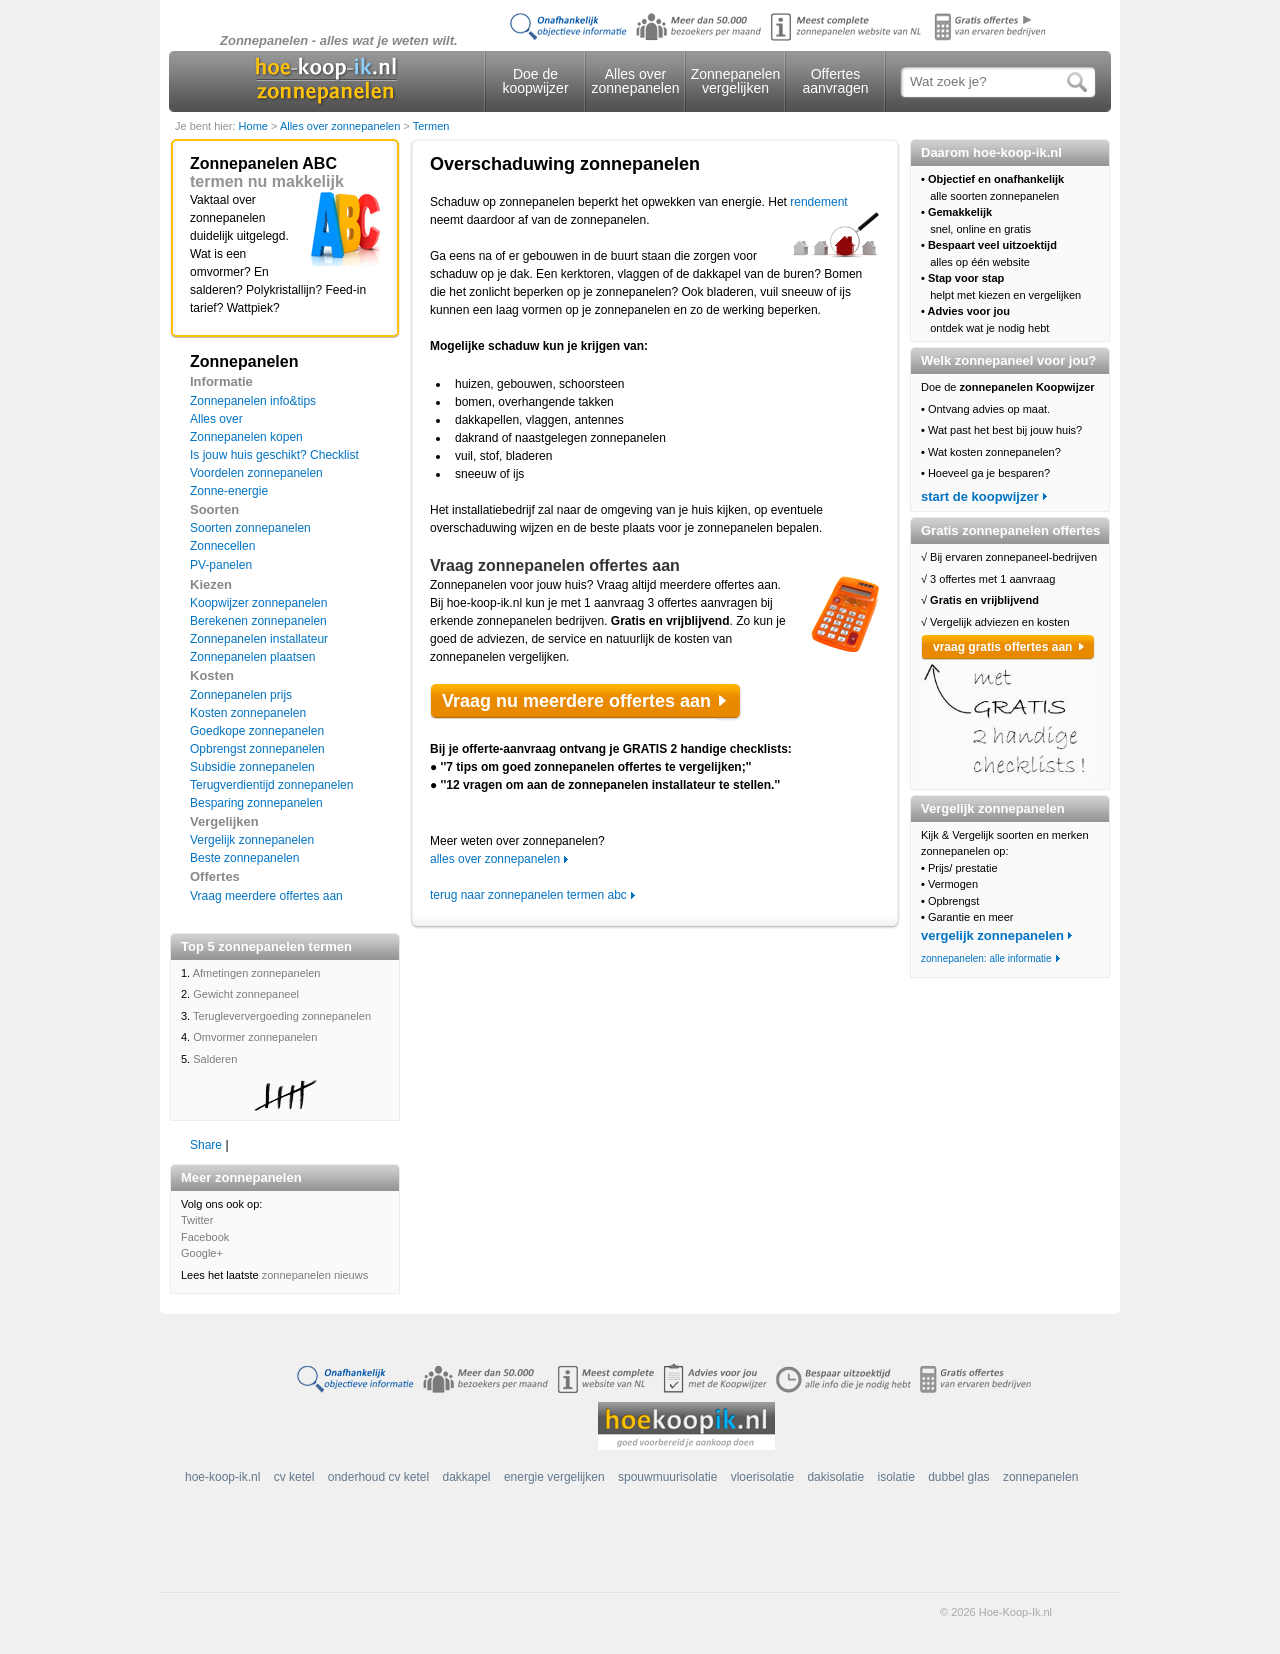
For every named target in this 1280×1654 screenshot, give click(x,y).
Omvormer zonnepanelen (255, 1037)
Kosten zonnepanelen (248, 713)
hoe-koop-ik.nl (222, 1477)
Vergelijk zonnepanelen (252, 840)
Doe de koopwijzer (535, 81)
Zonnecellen (222, 546)
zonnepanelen (1040, 1477)
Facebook (205, 1237)
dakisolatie (835, 1477)
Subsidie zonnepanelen (252, 767)
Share (206, 1145)
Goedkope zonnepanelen (257, 731)
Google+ (202, 1253)
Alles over (216, 419)
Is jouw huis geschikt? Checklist (274, 455)
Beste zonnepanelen (244, 858)
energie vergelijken (554, 1477)
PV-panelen (221, 565)
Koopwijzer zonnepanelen (258, 603)
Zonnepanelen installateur (259, 639)
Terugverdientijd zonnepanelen (271, 785)
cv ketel (294, 1477)
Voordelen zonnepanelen (256, 473)
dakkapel (467, 1477)
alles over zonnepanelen (495, 859)
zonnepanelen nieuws (315, 1275)
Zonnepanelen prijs (241, 695)
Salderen (215, 1059)
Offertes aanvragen (835, 81)
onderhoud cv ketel (378, 1477)
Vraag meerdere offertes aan (266, 896)
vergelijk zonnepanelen (992, 935)
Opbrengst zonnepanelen (257, 749)
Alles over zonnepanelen (636, 81)
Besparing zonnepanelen (256, 803)
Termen (431, 126)
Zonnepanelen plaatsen (252, 657)
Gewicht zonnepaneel (246, 994)
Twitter (197, 1220)
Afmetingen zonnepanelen (257, 973)
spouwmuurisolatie (667, 1477)
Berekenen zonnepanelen (258, 621)
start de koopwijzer (980, 496)
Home (255, 126)
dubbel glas (958, 1477)
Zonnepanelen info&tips (253, 401)
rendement (818, 202)
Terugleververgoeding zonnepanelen (282, 1016)
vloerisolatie (762, 1477)
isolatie (895, 1477)
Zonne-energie (229, 491)
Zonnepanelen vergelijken (736, 81)
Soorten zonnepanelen (250, 528)
